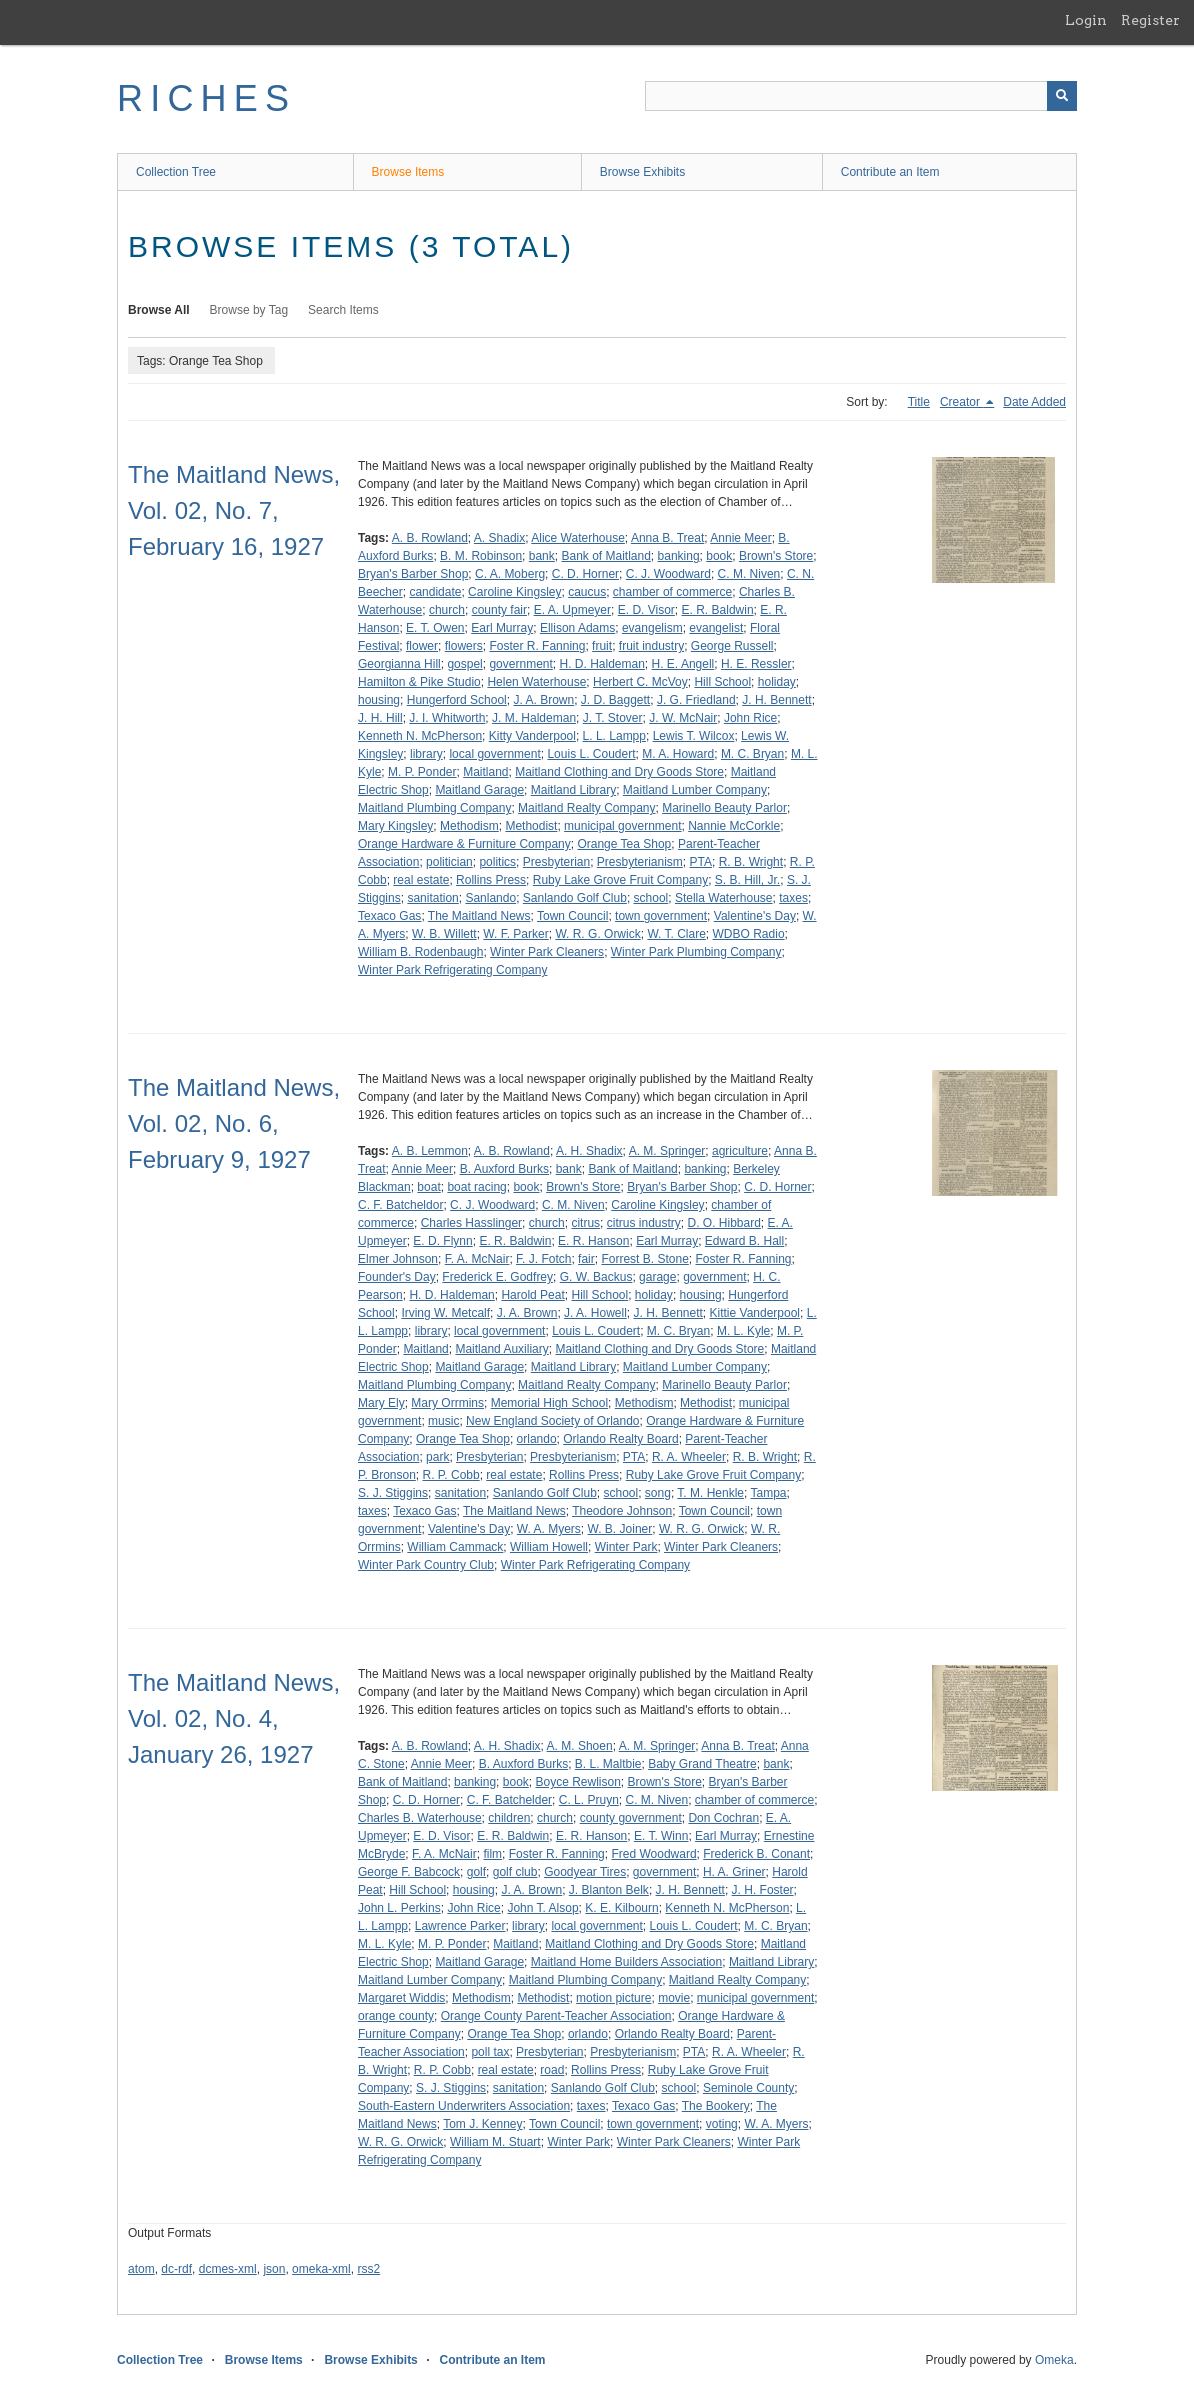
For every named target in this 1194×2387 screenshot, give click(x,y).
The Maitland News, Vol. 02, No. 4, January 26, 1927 (234, 1718)
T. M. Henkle (710, 1493)
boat (428, 1187)
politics (497, 862)
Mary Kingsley (395, 826)
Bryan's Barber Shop (413, 574)
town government (661, 916)
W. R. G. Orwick (597, 934)
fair (586, 1259)
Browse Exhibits (642, 172)
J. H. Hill (380, 718)
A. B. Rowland (430, 538)
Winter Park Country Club (426, 1565)
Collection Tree (176, 172)
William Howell (549, 1547)
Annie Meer (740, 538)
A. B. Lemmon (430, 1151)
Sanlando (490, 898)
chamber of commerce (672, 592)
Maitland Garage (479, 790)
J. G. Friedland (696, 700)
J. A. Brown (543, 700)
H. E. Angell (683, 664)
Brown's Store (776, 556)
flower (422, 646)
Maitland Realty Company (586, 808)
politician (449, 862)
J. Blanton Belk (609, 1890)
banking (679, 556)
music (443, 1421)
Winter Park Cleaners (547, 952)
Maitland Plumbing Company (434, 808)
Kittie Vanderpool (755, 1313)
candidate (435, 592)
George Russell (732, 646)
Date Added (1034, 402)
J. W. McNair (683, 718)
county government (631, 1818)
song (658, 1493)
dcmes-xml (228, 2269)
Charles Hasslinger (471, 1223)
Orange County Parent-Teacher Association (556, 2016)
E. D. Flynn (442, 1241)
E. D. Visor (646, 610)
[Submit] (1062, 96)
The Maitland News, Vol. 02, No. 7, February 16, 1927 (234, 510)
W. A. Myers (549, 1529)
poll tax (490, 2052)
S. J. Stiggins (393, 1493)
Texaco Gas (389, 916)
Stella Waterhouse (724, 898)
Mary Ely (381, 1403)
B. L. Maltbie (608, 1764)
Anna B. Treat (667, 538)
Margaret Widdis (401, 1998)
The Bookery (716, 2106)
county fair (499, 610)
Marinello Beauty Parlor (724, 808)
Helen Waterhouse (536, 682)
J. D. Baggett (615, 700)
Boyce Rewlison (577, 1782)
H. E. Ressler (756, 664)
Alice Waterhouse (578, 538)
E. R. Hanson (593, 1241)
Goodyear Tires (585, 1872)
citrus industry (644, 1223)
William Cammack (455, 1547)
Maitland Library (573, 790)
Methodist (531, 826)
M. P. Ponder (422, 772)
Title (919, 402)
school (651, 898)
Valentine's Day (755, 916)
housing (379, 700)
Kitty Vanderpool (532, 736)
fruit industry (651, 646)
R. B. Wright (751, 862)
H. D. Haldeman (601, 664)
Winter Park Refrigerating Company (452, 970)
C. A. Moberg (510, 574)
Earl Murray (502, 628)
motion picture (613, 1998)
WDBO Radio (749, 934)
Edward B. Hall (744, 1241)
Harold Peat (532, 1295)
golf (476, 1872)
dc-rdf (176, 2269)
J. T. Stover (613, 718)
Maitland (485, 772)
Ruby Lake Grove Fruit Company (620, 880)
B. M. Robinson (481, 556)
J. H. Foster (763, 1890)
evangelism (652, 628)
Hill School (722, 682)
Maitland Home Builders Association (626, 1962)
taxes (793, 898)
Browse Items (408, 172)
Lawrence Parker (460, 1926)
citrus (585, 1223)
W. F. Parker (515, 934)
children (509, 1818)
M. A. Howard (678, 754)
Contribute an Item (890, 172)
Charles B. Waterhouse (420, 1818)
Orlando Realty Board (620, 1439)
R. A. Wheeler (689, 1457)
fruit (602, 646)
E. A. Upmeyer (572, 610)
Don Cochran (723, 1818)
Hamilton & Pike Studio (419, 682)
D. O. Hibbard (723, 1223)
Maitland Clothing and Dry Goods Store (619, 772)
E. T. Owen (435, 628)
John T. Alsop (542, 1908)
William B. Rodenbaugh (420, 952)
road (552, 2070)
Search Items (343, 310)
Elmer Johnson (398, 1259)
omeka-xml (321, 2269)
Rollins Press (491, 880)
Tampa (768, 1493)
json (274, 2269)
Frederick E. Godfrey (497, 1277)
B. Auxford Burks (504, 1169)
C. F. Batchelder (509, 1800)
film (492, 1854)
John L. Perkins (399, 1908)
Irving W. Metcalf (445, 1313)
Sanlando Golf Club (575, 898)
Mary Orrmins (447, 1403)
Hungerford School (457, 700)
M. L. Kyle (743, 1331)
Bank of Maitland (605, 556)
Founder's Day (397, 1277)
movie (674, 1998)
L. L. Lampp (614, 736)
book (719, 556)
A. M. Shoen (580, 1746)
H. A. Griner (734, 1872)
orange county (396, 2016)
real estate (421, 880)
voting (722, 2124)
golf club (515, 1872)
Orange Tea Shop (624, 844)
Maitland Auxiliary (501, 1349)
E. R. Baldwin (718, 610)
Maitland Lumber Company (695, 790)
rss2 (368, 2269)
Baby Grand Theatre (702, 1764)
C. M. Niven (749, 574)
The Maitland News (479, 916)
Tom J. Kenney (482, 2124)
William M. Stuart (495, 2142)
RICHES (206, 98)
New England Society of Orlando (552, 1421)
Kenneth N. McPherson (420, 736)
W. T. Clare (676, 934)
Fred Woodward (653, 1854)
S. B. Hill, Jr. (747, 880)
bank (542, 556)
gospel (464, 664)
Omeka (1054, 2360)
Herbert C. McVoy (640, 682)
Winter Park (626, 1547)
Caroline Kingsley (514, 592)
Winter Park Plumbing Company (696, 952)
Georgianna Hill (399, 664)
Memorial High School (549, 1403)
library (426, 754)
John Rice (750, 718)
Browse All (159, 310)
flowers (464, 646)
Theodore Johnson (622, 1511)
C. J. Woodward (668, 574)
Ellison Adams (577, 628)
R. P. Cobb (451, 1475)
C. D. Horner (585, 574)
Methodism (469, 826)
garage (657, 1277)
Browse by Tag (249, 310)
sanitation (432, 898)
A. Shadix (499, 538)
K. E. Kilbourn (621, 1908)
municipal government (622, 826)
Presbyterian (556, 862)
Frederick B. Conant (756, 1854)
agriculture (740, 1151)
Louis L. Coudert (591, 754)
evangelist (716, 628)
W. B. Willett (444, 934)
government (520, 664)
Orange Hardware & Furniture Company (464, 844)
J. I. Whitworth (447, 718)
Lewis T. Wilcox (694, 736)
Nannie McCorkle (734, 826)
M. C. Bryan (752, 754)
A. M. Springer (667, 1151)
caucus (587, 592)
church (447, 610)
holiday (777, 682)
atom (141, 2269)
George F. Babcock (409, 1872)
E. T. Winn (661, 1836)
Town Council (572, 916)
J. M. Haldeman (534, 718)
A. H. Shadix (589, 1151)
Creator (961, 402)
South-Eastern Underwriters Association (464, 2106)
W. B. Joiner (620, 1529)
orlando (537, 1439)
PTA (701, 862)
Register (1150, 20)
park (437, 1457)
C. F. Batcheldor (400, 1205)
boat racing (476, 1187)
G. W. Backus (596, 1277)
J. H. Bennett (776, 700)
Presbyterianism (640, 862)
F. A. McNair (477, 1259)
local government (494, 754)
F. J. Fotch (543, 1259)
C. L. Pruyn (589, 1800)
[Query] (861, 96)
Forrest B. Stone (644, 1259)
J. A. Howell (595, 1313)
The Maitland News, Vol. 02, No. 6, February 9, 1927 (234, 1123)
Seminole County (748, 2088)
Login (1086, 20)
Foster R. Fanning (537, 646)
